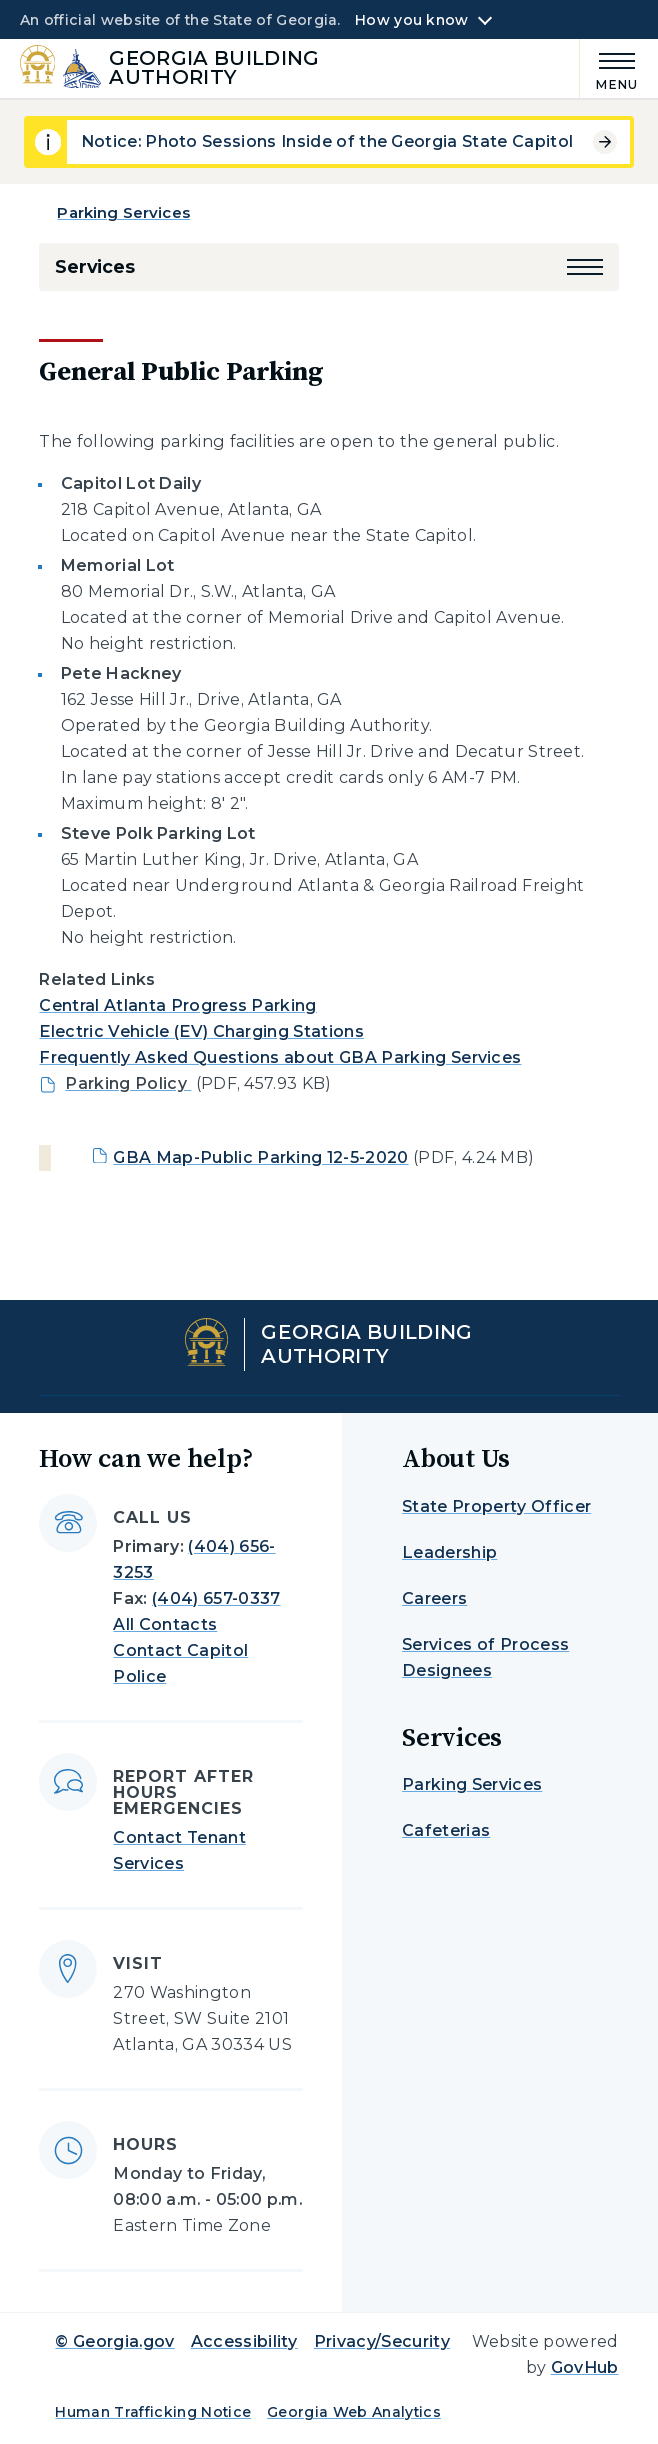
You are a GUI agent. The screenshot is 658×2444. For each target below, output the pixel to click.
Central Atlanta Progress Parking (177, 1005)
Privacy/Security (382, 2341)
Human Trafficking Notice (153, 2412)
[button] (585, 267)
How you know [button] (411, 20)
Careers (434, 1598)
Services (94, 267)
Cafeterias (446, 1830)
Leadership (449, 1552)
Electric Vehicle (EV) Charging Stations (201, 1031)
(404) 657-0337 (216, 1598)
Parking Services (123, 212)
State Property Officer (496, 1506)
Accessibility (244, 2341)
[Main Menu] (609, 68)
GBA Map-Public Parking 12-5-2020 (260, 1157)
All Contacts (165, 1624)
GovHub (585, 2367)
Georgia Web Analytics (354, 2412)
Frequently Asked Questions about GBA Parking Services (280, 1057)
